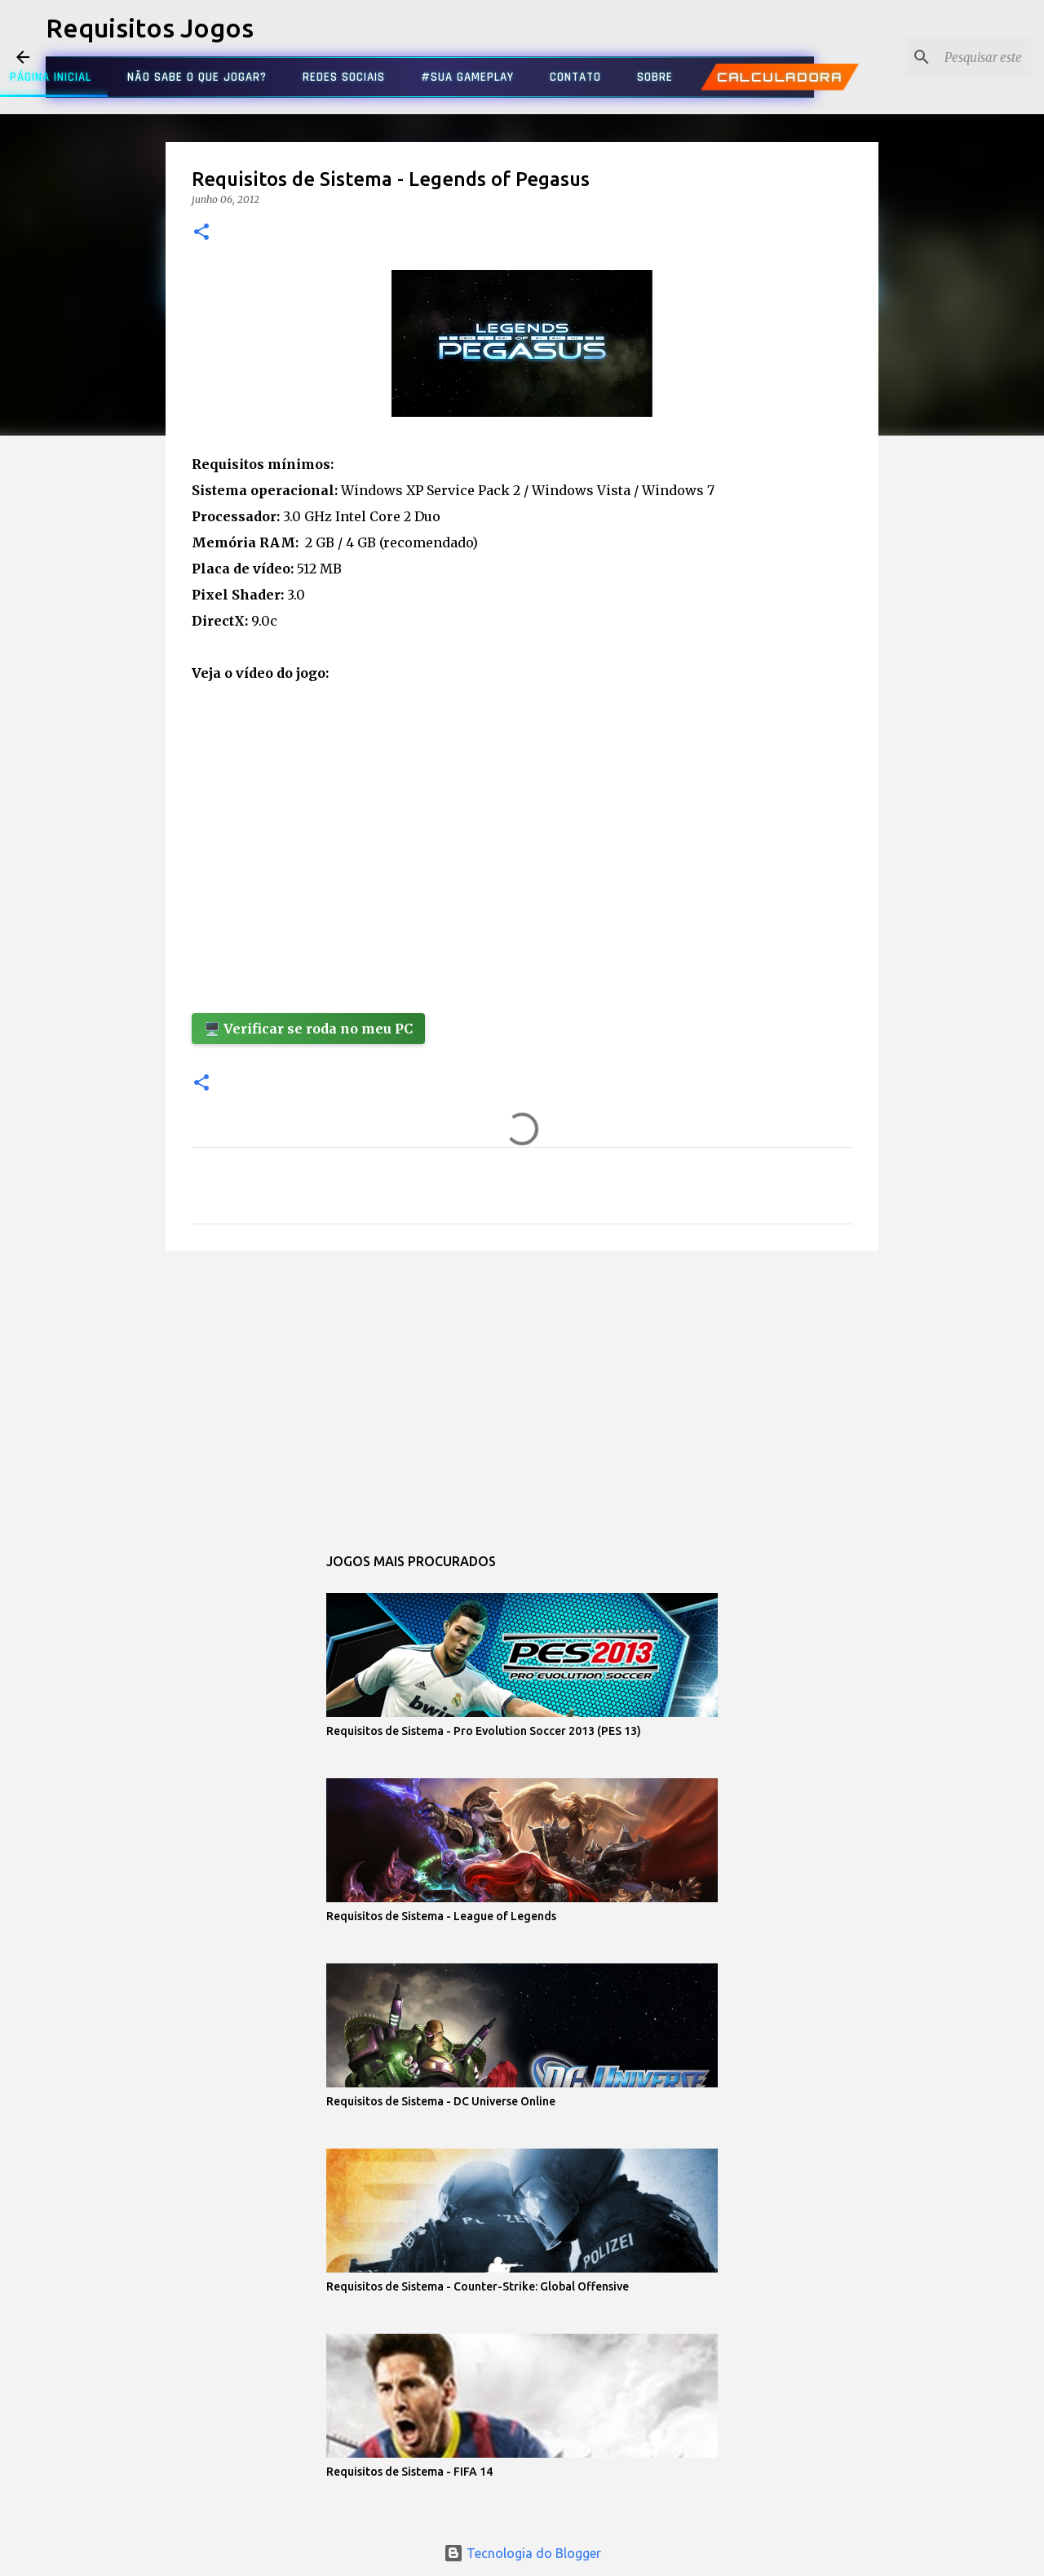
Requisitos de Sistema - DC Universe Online (440, 2101)
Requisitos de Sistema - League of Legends (441, 1916)
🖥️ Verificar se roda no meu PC (308, 1028)
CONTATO (575, 77)
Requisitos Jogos (150, 27)
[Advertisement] (522, 1389)
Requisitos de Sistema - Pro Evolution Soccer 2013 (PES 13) (483, 1730)
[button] (201, 233)
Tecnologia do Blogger (522, 2553)
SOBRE (655, 77)
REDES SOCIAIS (344, 77)
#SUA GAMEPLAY (467, 77)
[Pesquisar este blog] (945, 57)
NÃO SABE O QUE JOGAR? (197, 77)
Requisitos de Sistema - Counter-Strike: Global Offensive (477, 2286)
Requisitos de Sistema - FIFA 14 (409, 2471)
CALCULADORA (779, 77)
